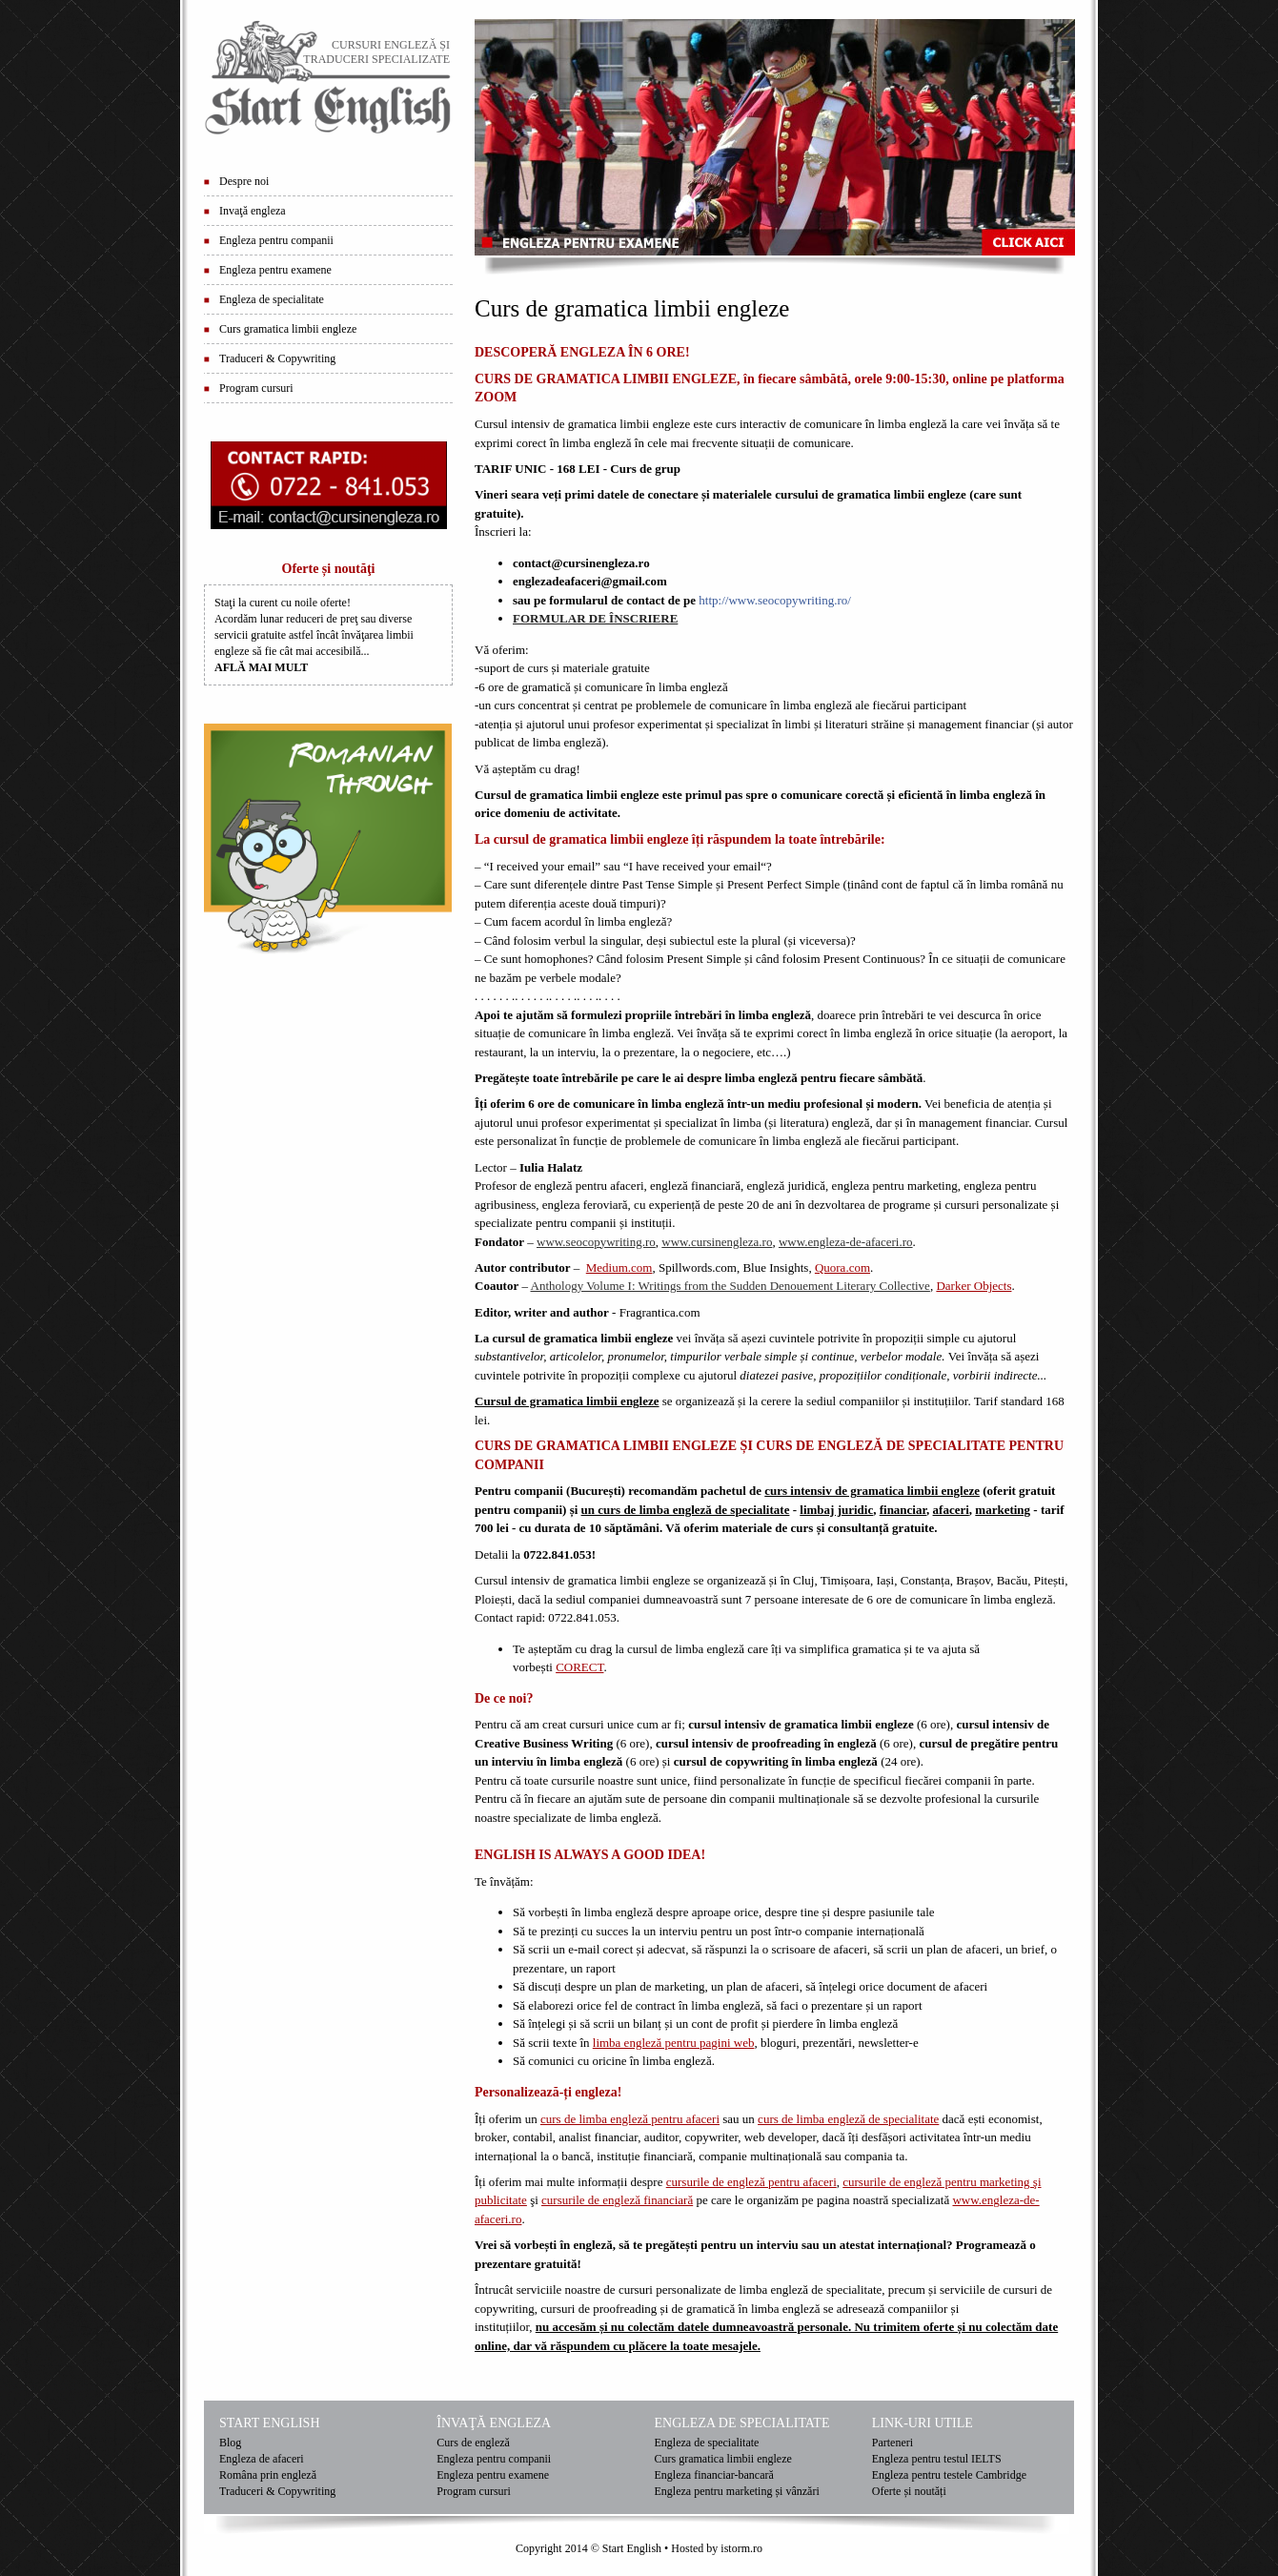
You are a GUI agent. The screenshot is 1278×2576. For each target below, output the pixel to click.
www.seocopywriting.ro (596, 1242)
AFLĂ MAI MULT (261, 667)
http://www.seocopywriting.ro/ (774, 600)
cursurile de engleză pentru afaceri (751, 2182)
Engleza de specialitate (271, 299)
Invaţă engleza (252, 210)
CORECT (579, 1667)
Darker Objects (973, 1285)
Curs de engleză (473, 2442)
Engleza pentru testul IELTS (937, 2458)
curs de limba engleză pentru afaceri (630, 2119)
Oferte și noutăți (909, 2491)
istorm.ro (741, 2548)
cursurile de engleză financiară (617, 2200)
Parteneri (892, 2442)
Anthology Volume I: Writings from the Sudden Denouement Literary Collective (730, 1285)
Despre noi (244, 181)
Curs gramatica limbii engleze (287, 329)
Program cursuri (256, 388)
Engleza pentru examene (275, 269)
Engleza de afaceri (261, 2458)
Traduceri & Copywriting (277, 358)
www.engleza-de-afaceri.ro (846, 1242)
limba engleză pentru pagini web (674, 2042)
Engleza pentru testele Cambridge (949, 2475)
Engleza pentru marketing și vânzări (737, 2491)
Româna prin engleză (267, 2475)
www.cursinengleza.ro (716, 1242)
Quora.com (842, 1267)
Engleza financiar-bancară (714, 2475)
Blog (230, 2442)
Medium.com (619, 1267)
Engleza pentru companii (276, 240)
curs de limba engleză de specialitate (848, 2119)
